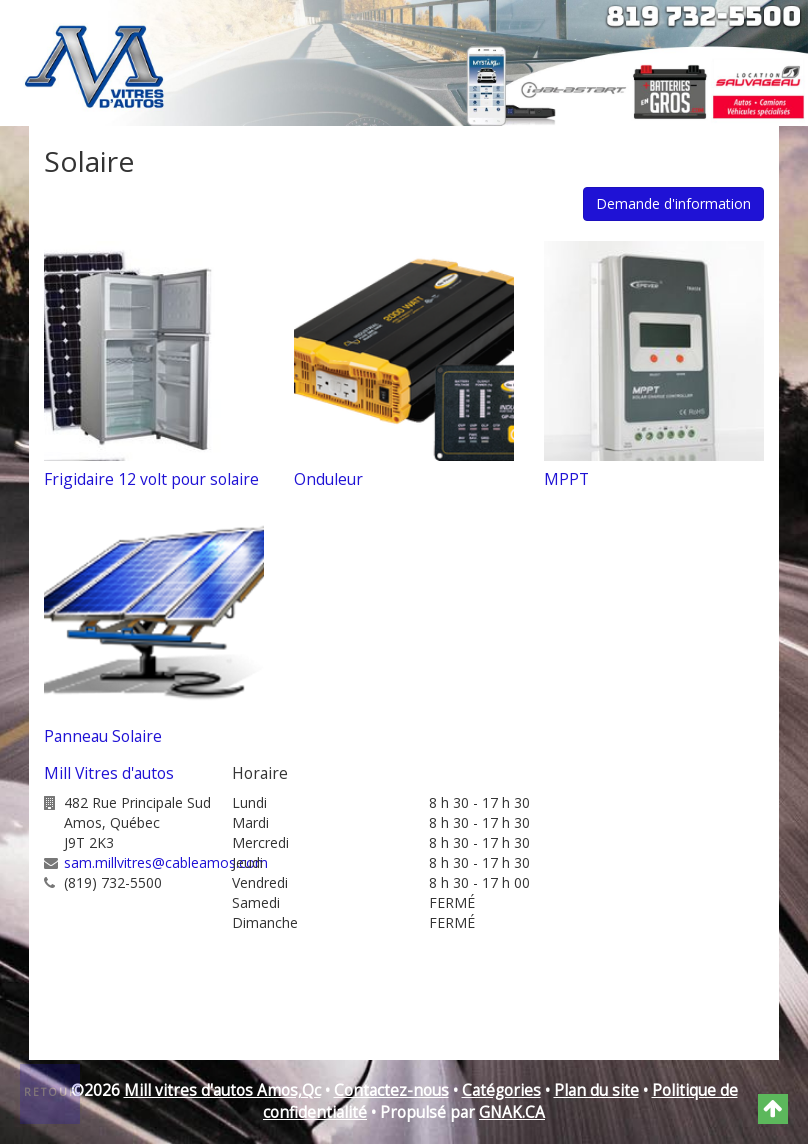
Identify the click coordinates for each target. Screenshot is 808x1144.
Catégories (501, 1090)
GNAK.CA (512, 1112)
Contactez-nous (391, 1090)
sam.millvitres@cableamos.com (166, 862)
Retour (51, 1092)
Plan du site (596, 1090)
